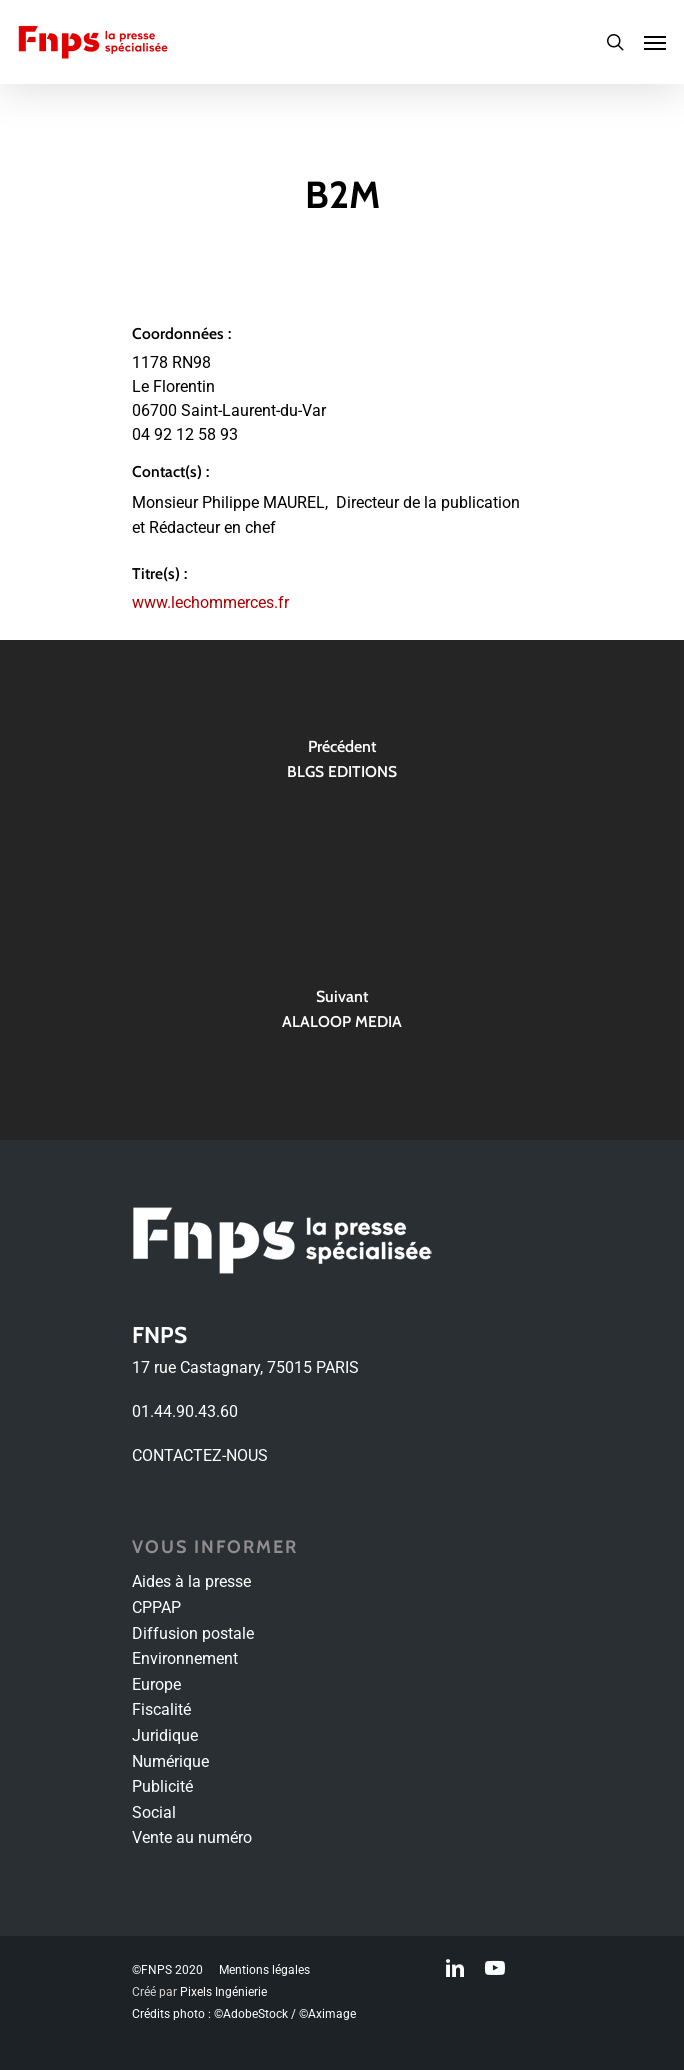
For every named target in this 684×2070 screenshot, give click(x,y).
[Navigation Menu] (655, 42)
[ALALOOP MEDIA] (342, 1015)
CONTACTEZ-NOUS (200, 1455)
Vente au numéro (192, 1837)
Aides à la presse (191, 1581)
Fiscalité (161, 1709)
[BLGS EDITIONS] (342, 765)
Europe (156, 1684)
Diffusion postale (193, 1633)
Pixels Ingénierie (223, 1992)
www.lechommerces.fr (210, 602)
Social (154, 1812)
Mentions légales (264, 1970)
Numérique (170, 1761)
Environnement (185, 1658)
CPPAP (156, 1607)
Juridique (165, 1735)
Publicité (162, 1786)
